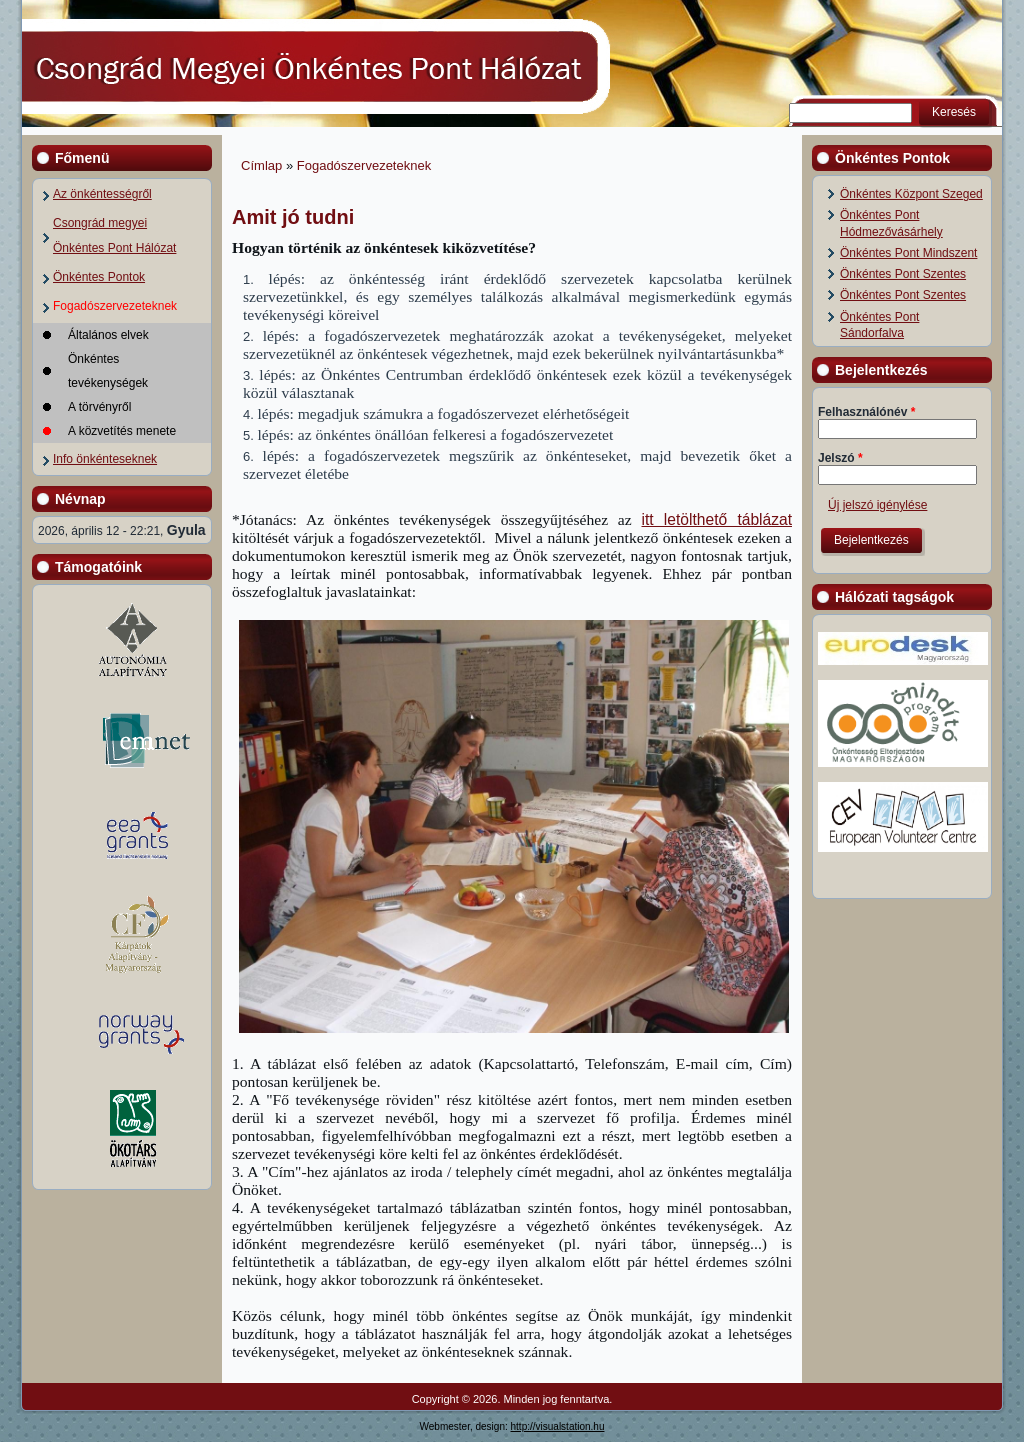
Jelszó (840, 458)
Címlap (261, 165)
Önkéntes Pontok (99, 277)
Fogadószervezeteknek (115, 306)
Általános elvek (108, 335)
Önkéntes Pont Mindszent (908, 253)
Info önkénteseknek (105, 459)
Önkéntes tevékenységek (108, 371)
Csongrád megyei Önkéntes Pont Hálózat (114, 235)
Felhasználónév (866, 412)
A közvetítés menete (122, 431)
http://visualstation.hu (558, 1426)
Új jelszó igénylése (877, 505)
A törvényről (99, 407)
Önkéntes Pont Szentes (903, 274)
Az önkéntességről (102, 194)
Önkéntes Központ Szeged (911, 194)
